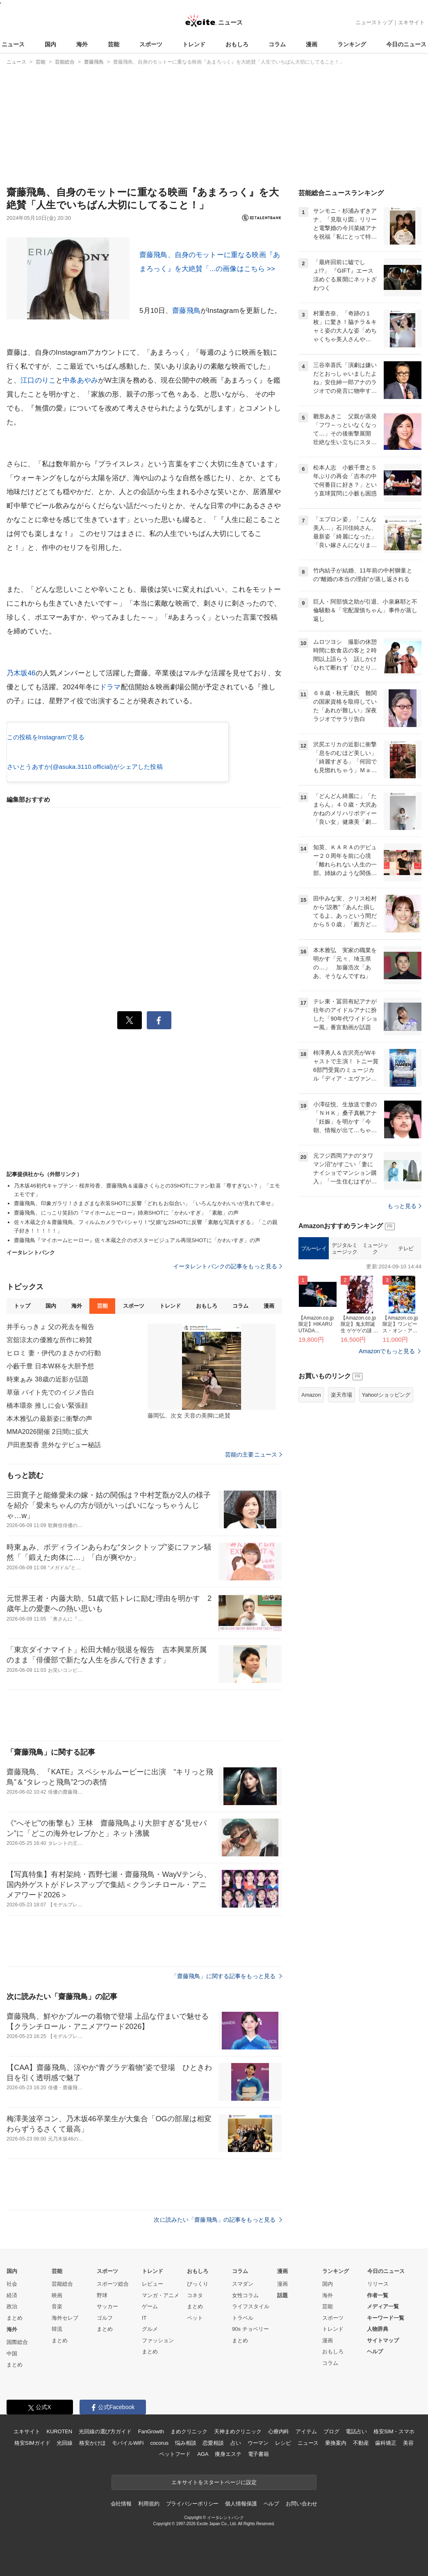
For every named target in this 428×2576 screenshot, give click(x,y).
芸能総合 (62, 2284)
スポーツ (150, 44)
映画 (57, 2295)
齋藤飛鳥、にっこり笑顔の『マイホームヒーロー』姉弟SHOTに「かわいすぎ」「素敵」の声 (126, 1213)
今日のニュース (406, 44)
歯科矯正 (385, 2443)
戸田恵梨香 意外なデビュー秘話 (54, 1444)
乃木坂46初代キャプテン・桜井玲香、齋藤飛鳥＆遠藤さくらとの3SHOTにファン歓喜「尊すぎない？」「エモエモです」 (147, 1190)
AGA (202, 2454)
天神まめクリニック (238, 2431)
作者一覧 (377, 2295)
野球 (102, 2295)
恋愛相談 (213, 2443)
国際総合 (17, 2342)
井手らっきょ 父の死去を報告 (50, 1326)
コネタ (195, 2295)
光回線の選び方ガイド (105, 2431)
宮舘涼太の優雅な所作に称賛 (50, 1339)
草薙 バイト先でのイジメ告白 (50, 1392)
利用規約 (148, 2504)
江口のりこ (38, 380)
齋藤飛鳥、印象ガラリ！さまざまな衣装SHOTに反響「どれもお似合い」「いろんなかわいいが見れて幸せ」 (145, 1203)
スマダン (242, 2284)
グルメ (150, 2329)
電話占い (356, 2431)
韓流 (57, 2329)
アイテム (306, 2431)
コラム (277, 44)
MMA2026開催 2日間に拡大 (48, 1431)
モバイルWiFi (127, 2443)
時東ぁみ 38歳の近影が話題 (48, 1379)
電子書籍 (258, 2454)
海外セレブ (65, 2318)
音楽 (57, 2306)
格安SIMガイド (32, 2443)
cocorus (159, 2443)
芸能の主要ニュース (253, 1454)
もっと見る (404, 1206)
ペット (195, 2318)
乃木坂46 (21, 673)
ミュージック (375, 1248)
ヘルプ (375, 2351)
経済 (12, 2295)
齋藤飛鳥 (186, 311)
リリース (378, 2284)
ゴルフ (105, 2318)
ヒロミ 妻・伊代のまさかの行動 (54, 1353)
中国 (12, 2353)
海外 (82, 44)
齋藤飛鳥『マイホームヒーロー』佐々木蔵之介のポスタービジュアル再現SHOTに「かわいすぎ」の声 (137, 1240)
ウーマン (258, 2443)
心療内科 (278, 2431)
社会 (12, 2284)
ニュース (13, 44)
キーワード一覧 (385, 2318)
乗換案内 (335, 2443)
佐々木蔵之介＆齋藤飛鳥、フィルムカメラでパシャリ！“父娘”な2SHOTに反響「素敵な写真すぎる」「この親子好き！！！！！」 (146, 1226)
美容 (408, 2443)
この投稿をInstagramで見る (45, 737)
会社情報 (121, 2504)
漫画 (311, 44)
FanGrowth (151, 2431)
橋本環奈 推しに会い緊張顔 (47, 1405)
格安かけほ (92, 2443)
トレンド (193, 44)
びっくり (197, 2284)
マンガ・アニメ (160, 2295)
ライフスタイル (250, 2306)
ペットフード (175, 2454)
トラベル (242, 2318)
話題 (282, 2295)
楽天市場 (341, 1395)
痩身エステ (228, 2454)
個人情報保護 (241, 2504)
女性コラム (245, 2295)
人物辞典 (377, 2329)
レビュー (152, 2284)
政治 (12, 2306)
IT (144, 2318)
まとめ (15, 2318)
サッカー (107, 2306)
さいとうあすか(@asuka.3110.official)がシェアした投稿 (85, 766)
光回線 (65, 2443)
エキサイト (411, 22)
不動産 (361, 2443)
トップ (22, 1306)
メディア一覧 (383, 2306)
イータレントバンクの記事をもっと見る (227, 1266)
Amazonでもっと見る (387, 1351)
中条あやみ (80, 380)
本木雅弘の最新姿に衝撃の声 (50, 1418)
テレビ (406, 1248)
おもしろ (236, 44)
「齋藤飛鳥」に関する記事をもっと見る (226, 1976)
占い (235, 2443)
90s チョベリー (250, 2329)
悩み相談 (185, 2443)
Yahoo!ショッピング (386, 1395)
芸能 (113, 44)
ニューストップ (374, 22)
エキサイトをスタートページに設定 (214, 2482)
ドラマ (110, 687)
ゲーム (150, 2306)
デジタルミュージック (344, 1248)
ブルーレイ (314, 1248)
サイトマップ (383, 2340)
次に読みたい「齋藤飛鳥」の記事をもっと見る (218, 2219)
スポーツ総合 (113, 2284)
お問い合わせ (301, 2504)
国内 (50, 44)
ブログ (331, 2431)
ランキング (351, 44)
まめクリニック (189, 2431)
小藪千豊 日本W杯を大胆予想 (50, 1366)
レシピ (283, 2443)
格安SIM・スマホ (393, 2431)
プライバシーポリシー (192, 2504)
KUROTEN (59, 2431)
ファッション (158, 2340)
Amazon (311, 1395)
